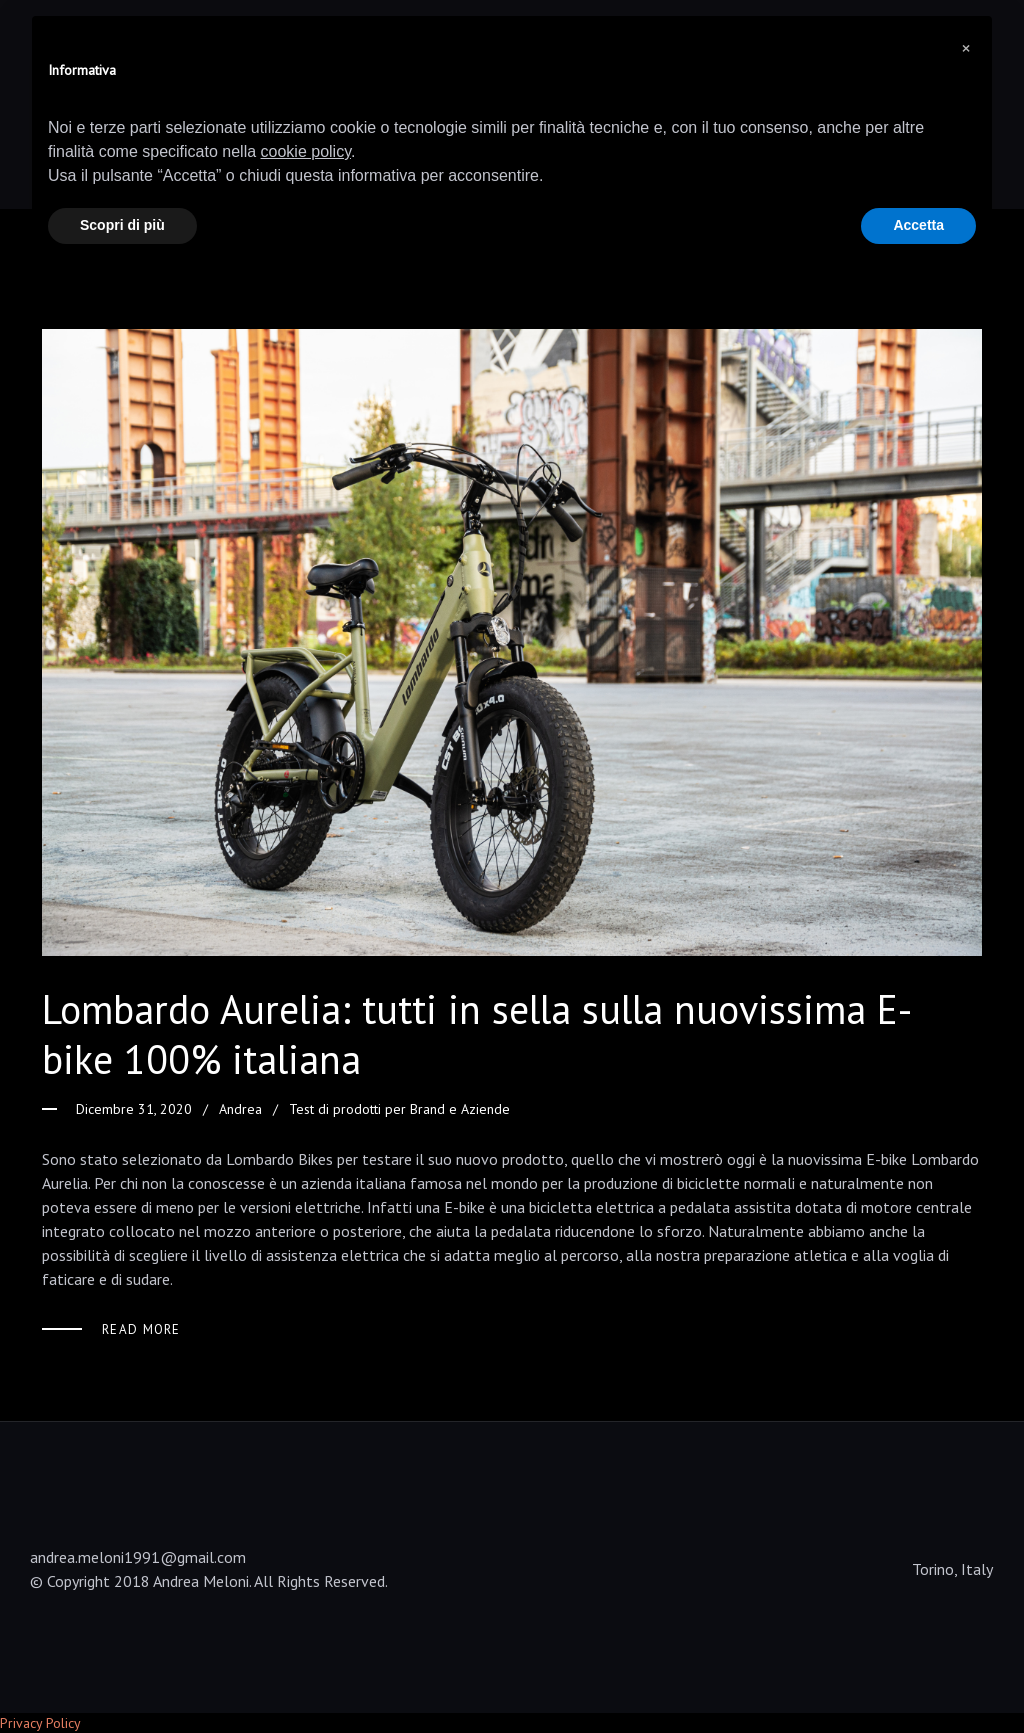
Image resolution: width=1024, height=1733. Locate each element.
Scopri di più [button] (122, 225)
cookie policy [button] (306, 151)
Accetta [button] (918, 225)
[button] (966, 48)
